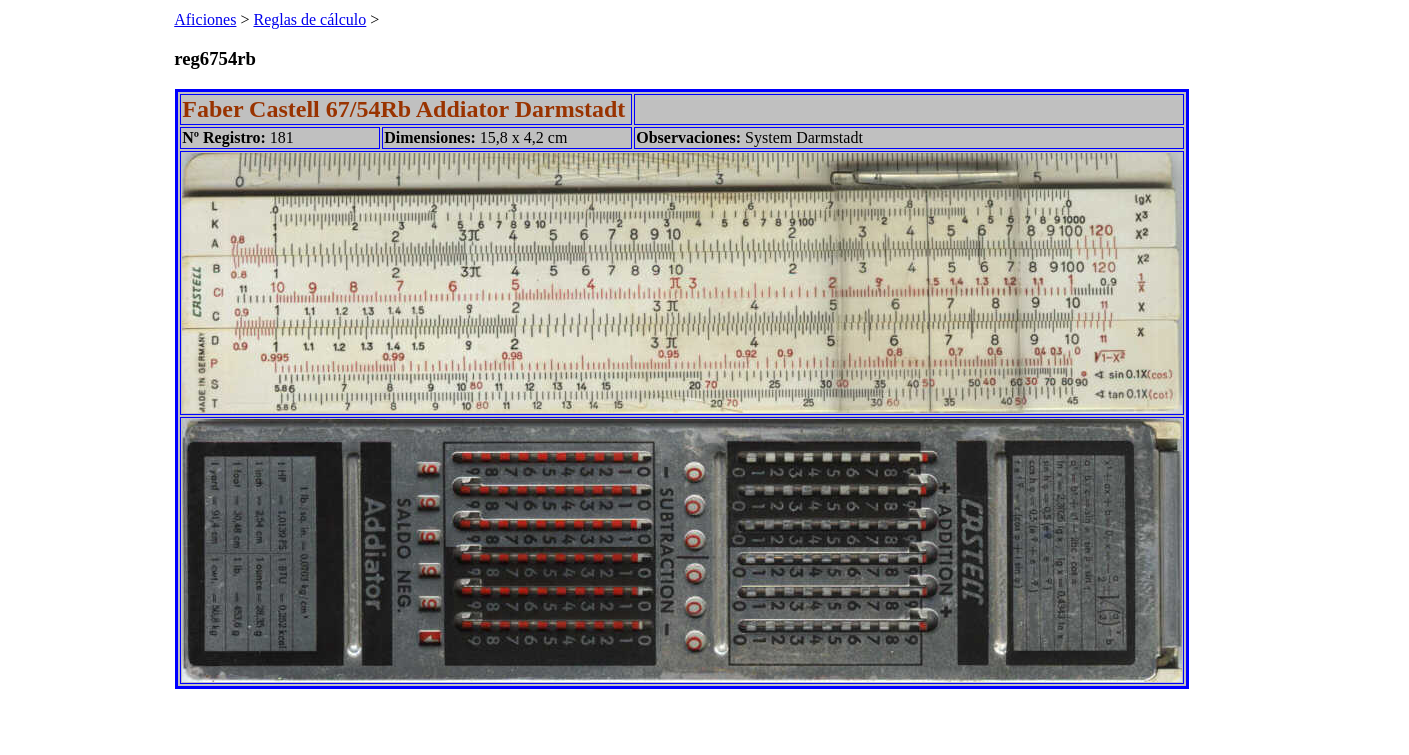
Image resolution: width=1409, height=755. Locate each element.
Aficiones (205, 19)
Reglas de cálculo (309, 19)
